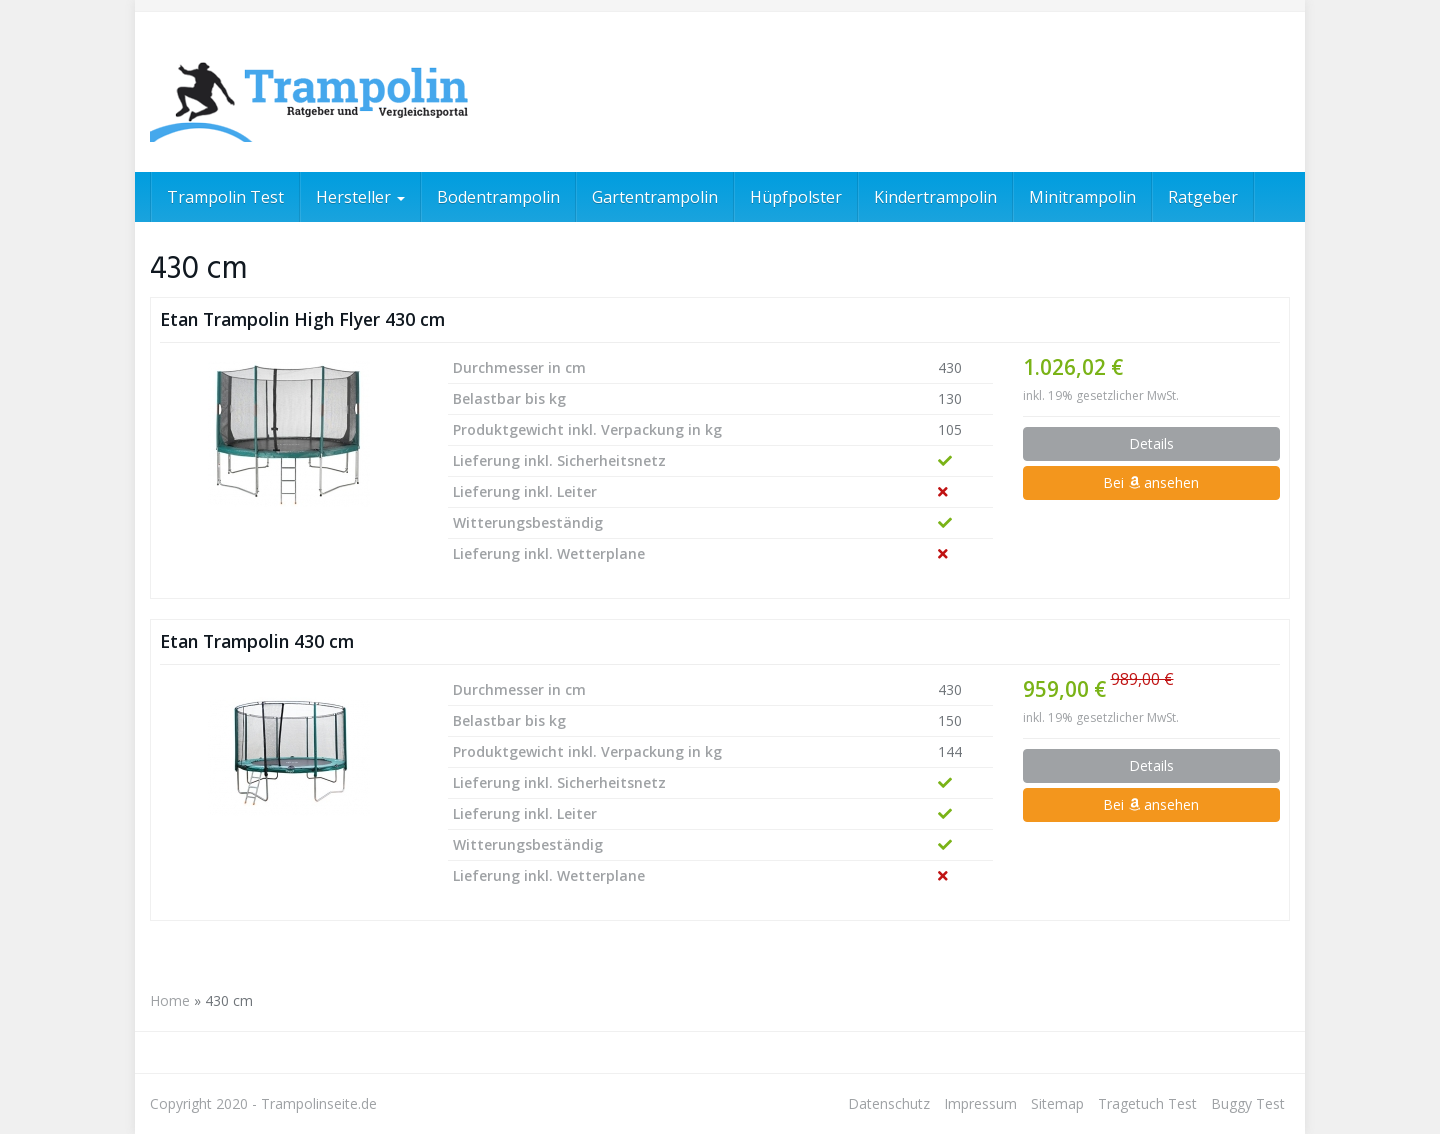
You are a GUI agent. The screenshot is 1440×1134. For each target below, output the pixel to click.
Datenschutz (889, 1103)
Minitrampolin (1082, 197)
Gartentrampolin (655, 197)
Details (1151, 443)
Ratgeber (1203, 197)
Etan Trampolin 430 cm (257, 641)
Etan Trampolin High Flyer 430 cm (302, 319)
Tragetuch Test (1147, 1103)
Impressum (980, 1103)
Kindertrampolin (935, 197)
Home (170, 1000)
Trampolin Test (225, 197)
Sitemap (1057, 1103)
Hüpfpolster (796, 197)
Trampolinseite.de (319, 1103)
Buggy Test (1248, 1103)
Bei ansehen (1151, 482)
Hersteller (360, 197)
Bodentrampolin (498, 197)
